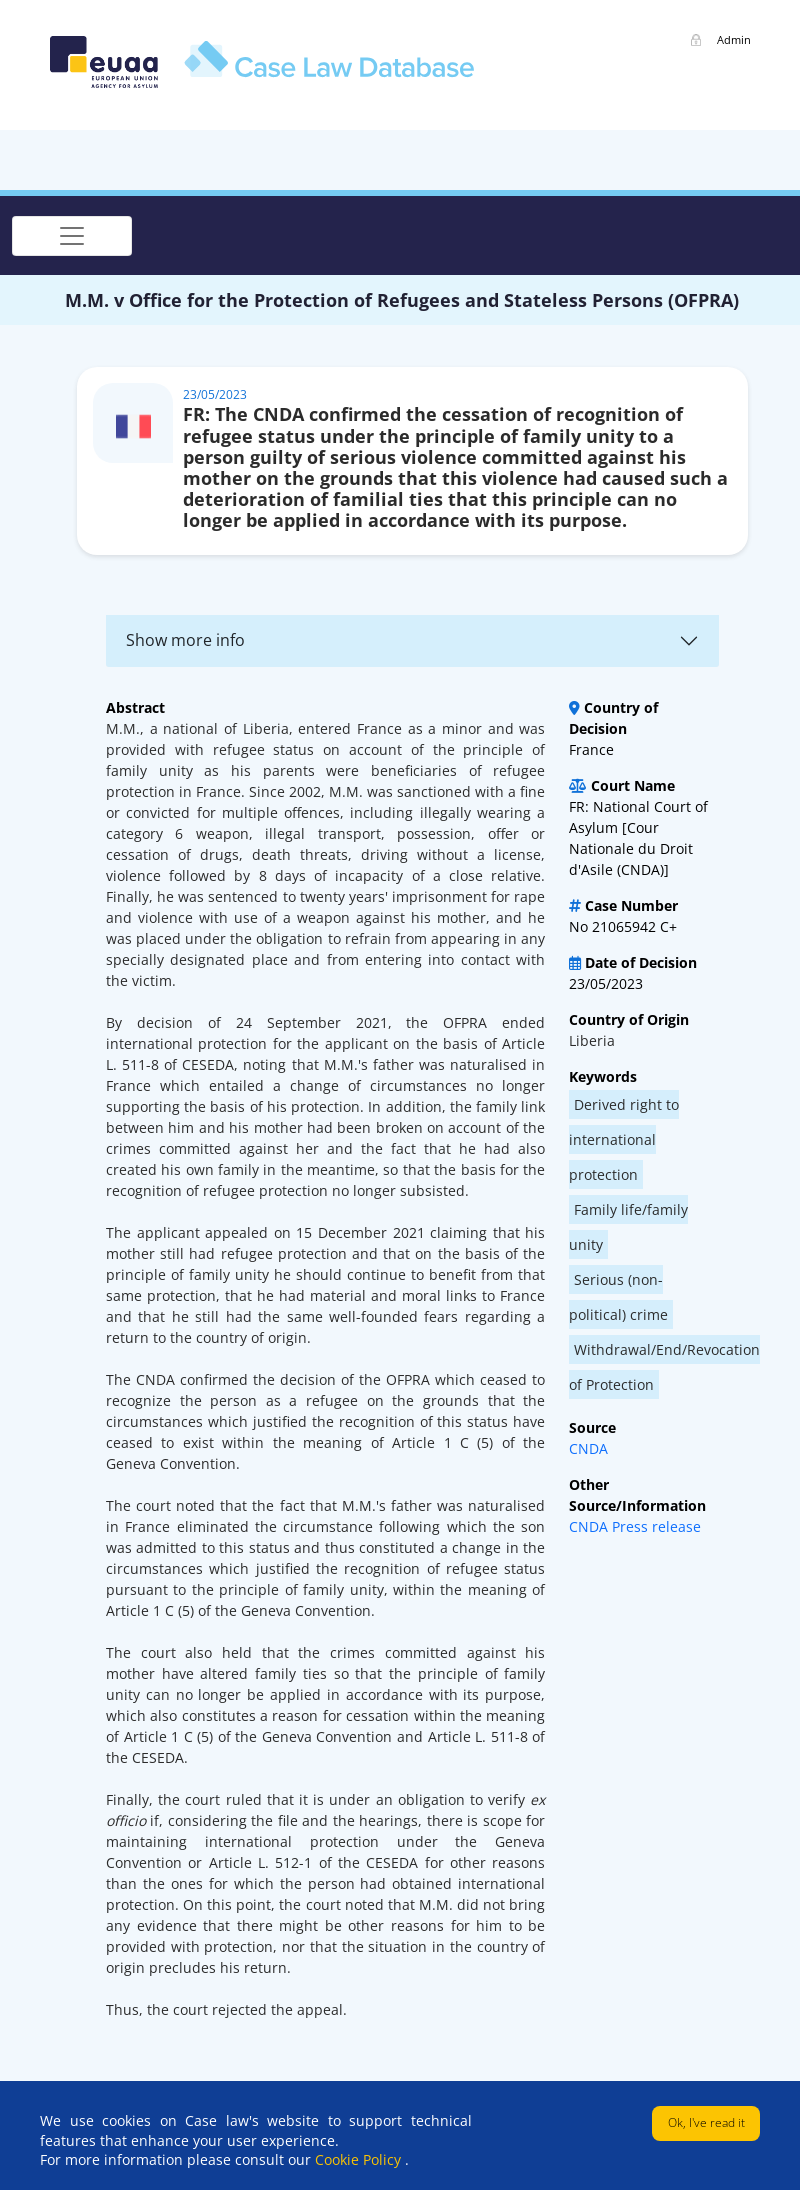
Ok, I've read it (706, 2122)
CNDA (588, 1448)
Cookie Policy (360, 2159)
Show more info (185, 640)
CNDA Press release (635, 1526)
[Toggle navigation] (72, 236)
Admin (734, 39)
